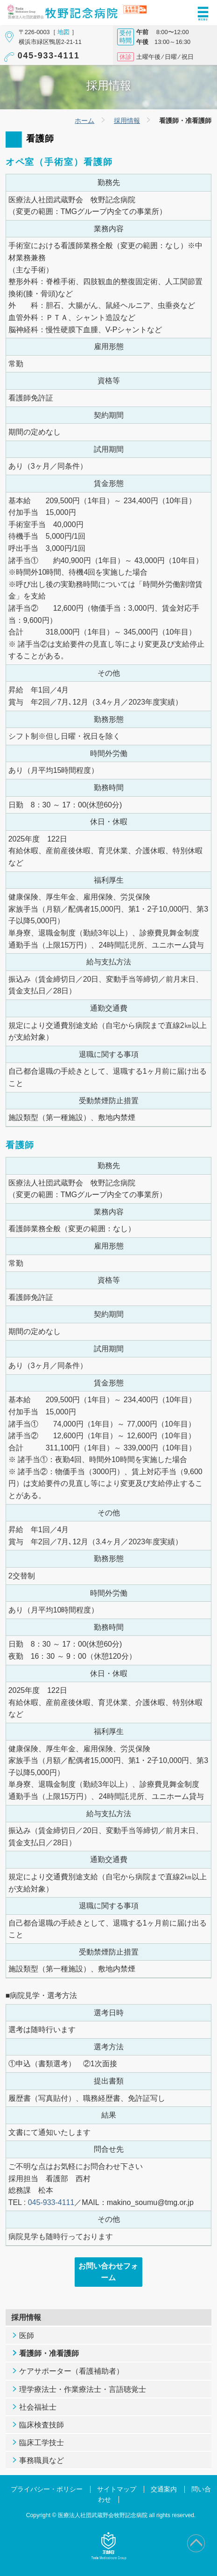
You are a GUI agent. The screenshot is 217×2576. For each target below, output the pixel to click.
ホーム (84, 120)
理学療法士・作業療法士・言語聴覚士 (82, 2389)
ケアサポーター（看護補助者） (71, 2371)
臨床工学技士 (41, 2443)
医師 (26, 2336)
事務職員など (41, 2460)
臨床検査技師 (41, 2425)
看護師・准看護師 (49, 2353)
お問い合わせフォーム (108, 2272)
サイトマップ (116, 2489)
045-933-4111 (49, 55)
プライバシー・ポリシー (47, 2489)
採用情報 (127, 120)
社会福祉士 (37, 2407)
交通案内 (164, 2489)
